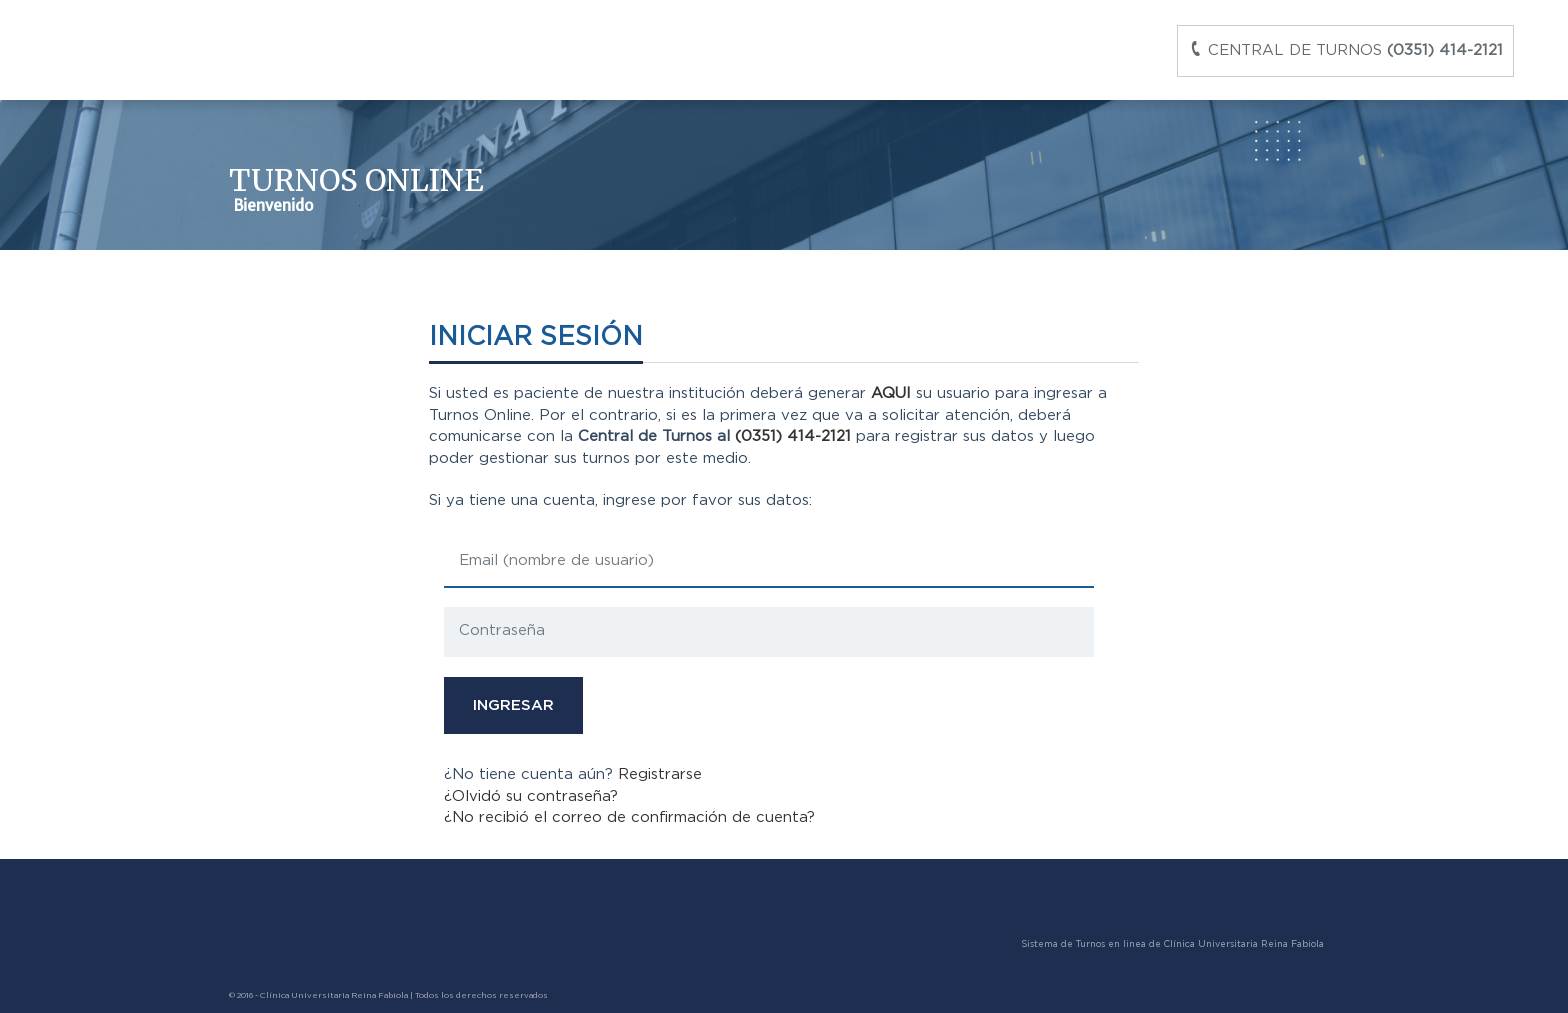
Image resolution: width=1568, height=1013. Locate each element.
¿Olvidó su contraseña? (531, 796)
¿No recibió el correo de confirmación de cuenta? (629, 817)
